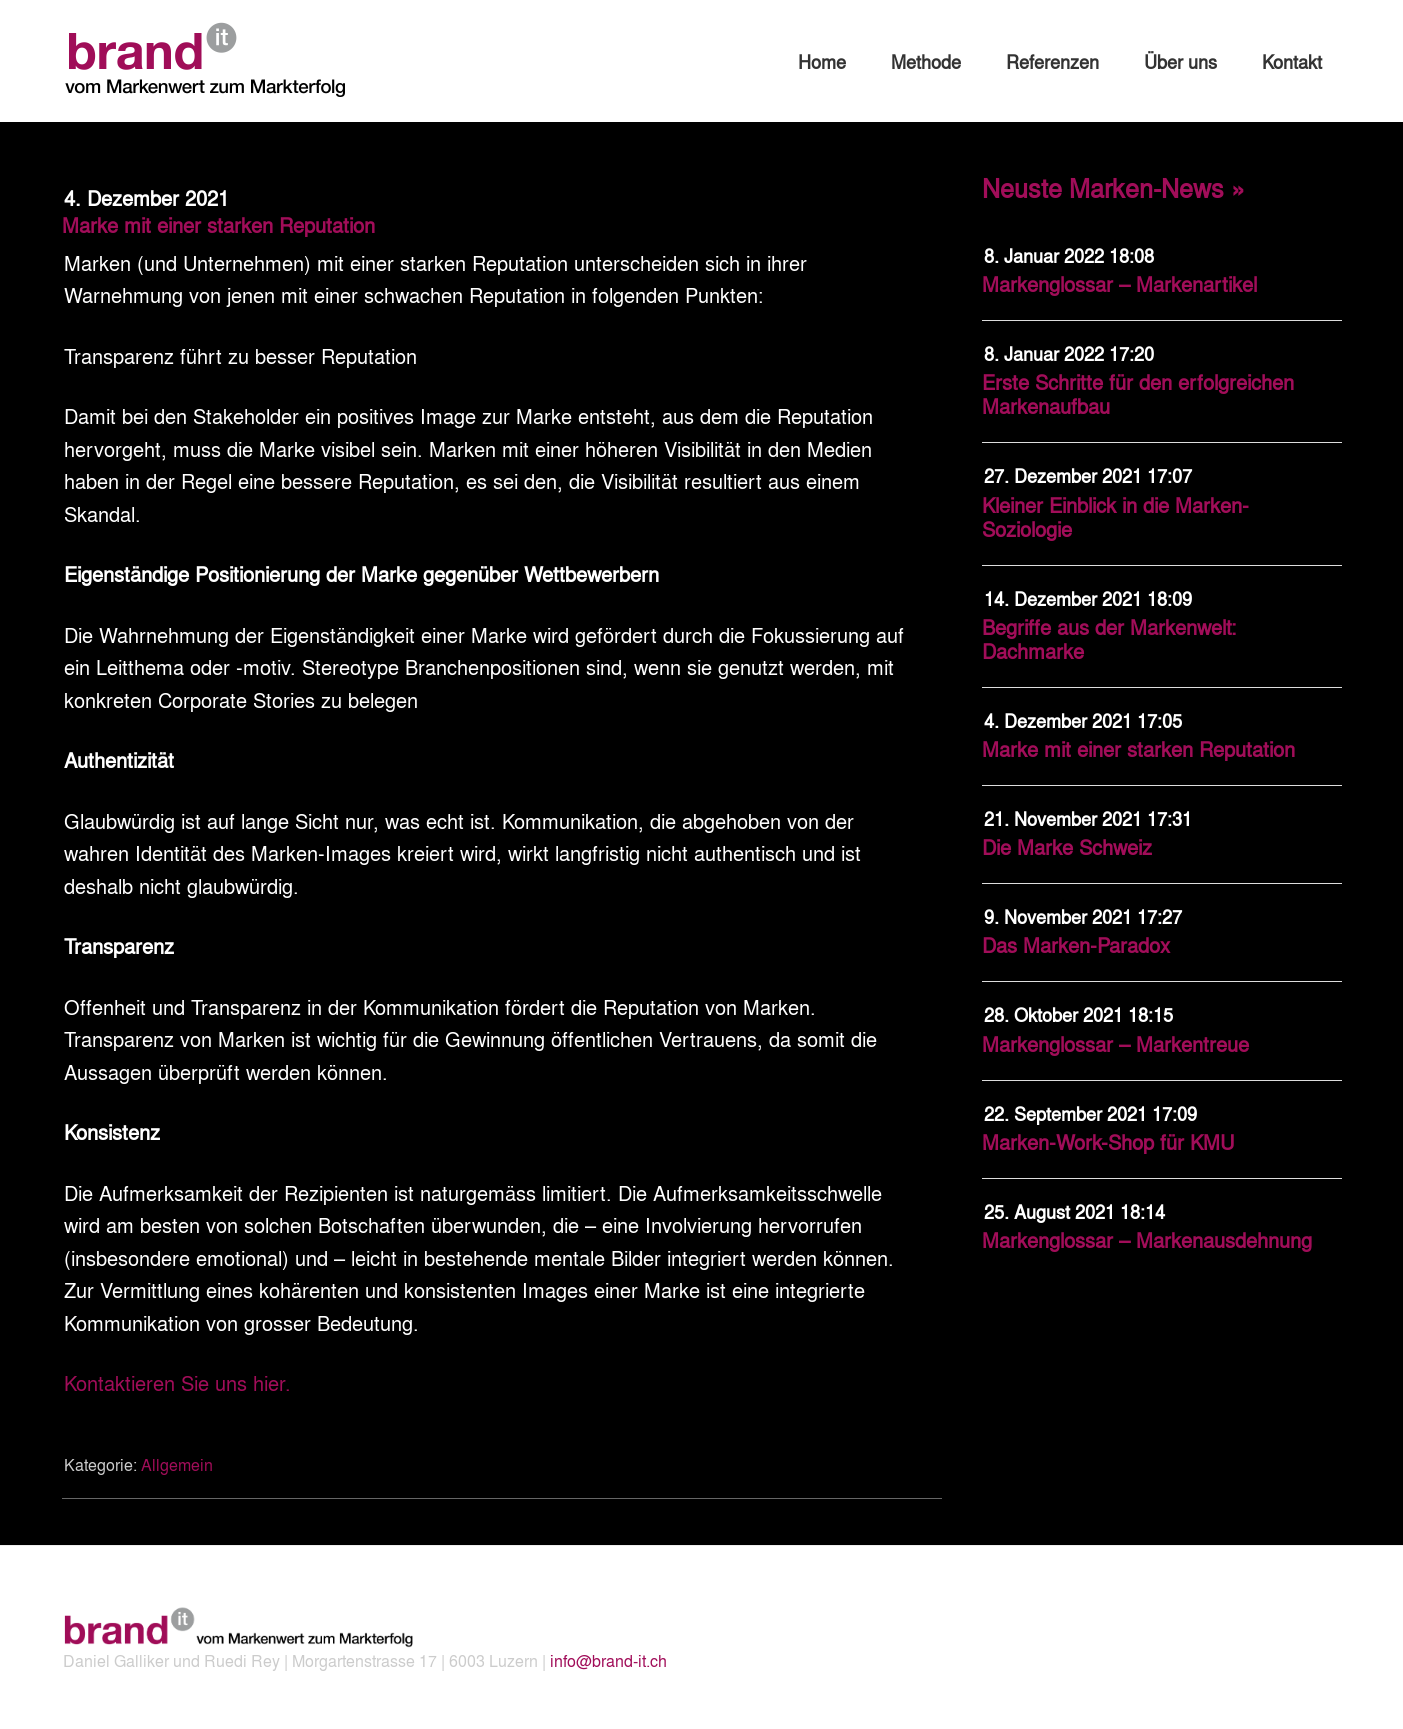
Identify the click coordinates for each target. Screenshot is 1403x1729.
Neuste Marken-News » (1113, 187)
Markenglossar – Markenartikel (1119, 283)
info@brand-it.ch (608, 1660)
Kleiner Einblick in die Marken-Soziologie (1115, 516)
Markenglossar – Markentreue (1115, 1043)
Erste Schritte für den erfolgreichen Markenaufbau (1138, 393)
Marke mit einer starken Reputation (1138, 748)
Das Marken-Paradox (1076, 944)
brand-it (212, 60)
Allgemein (177, 1464)
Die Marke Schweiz (1067, 846)
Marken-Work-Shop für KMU (1108, 1141)
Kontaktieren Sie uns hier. (177, 1382)
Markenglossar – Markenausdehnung (1147, 1239)
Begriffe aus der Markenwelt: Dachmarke (1109, 638)
